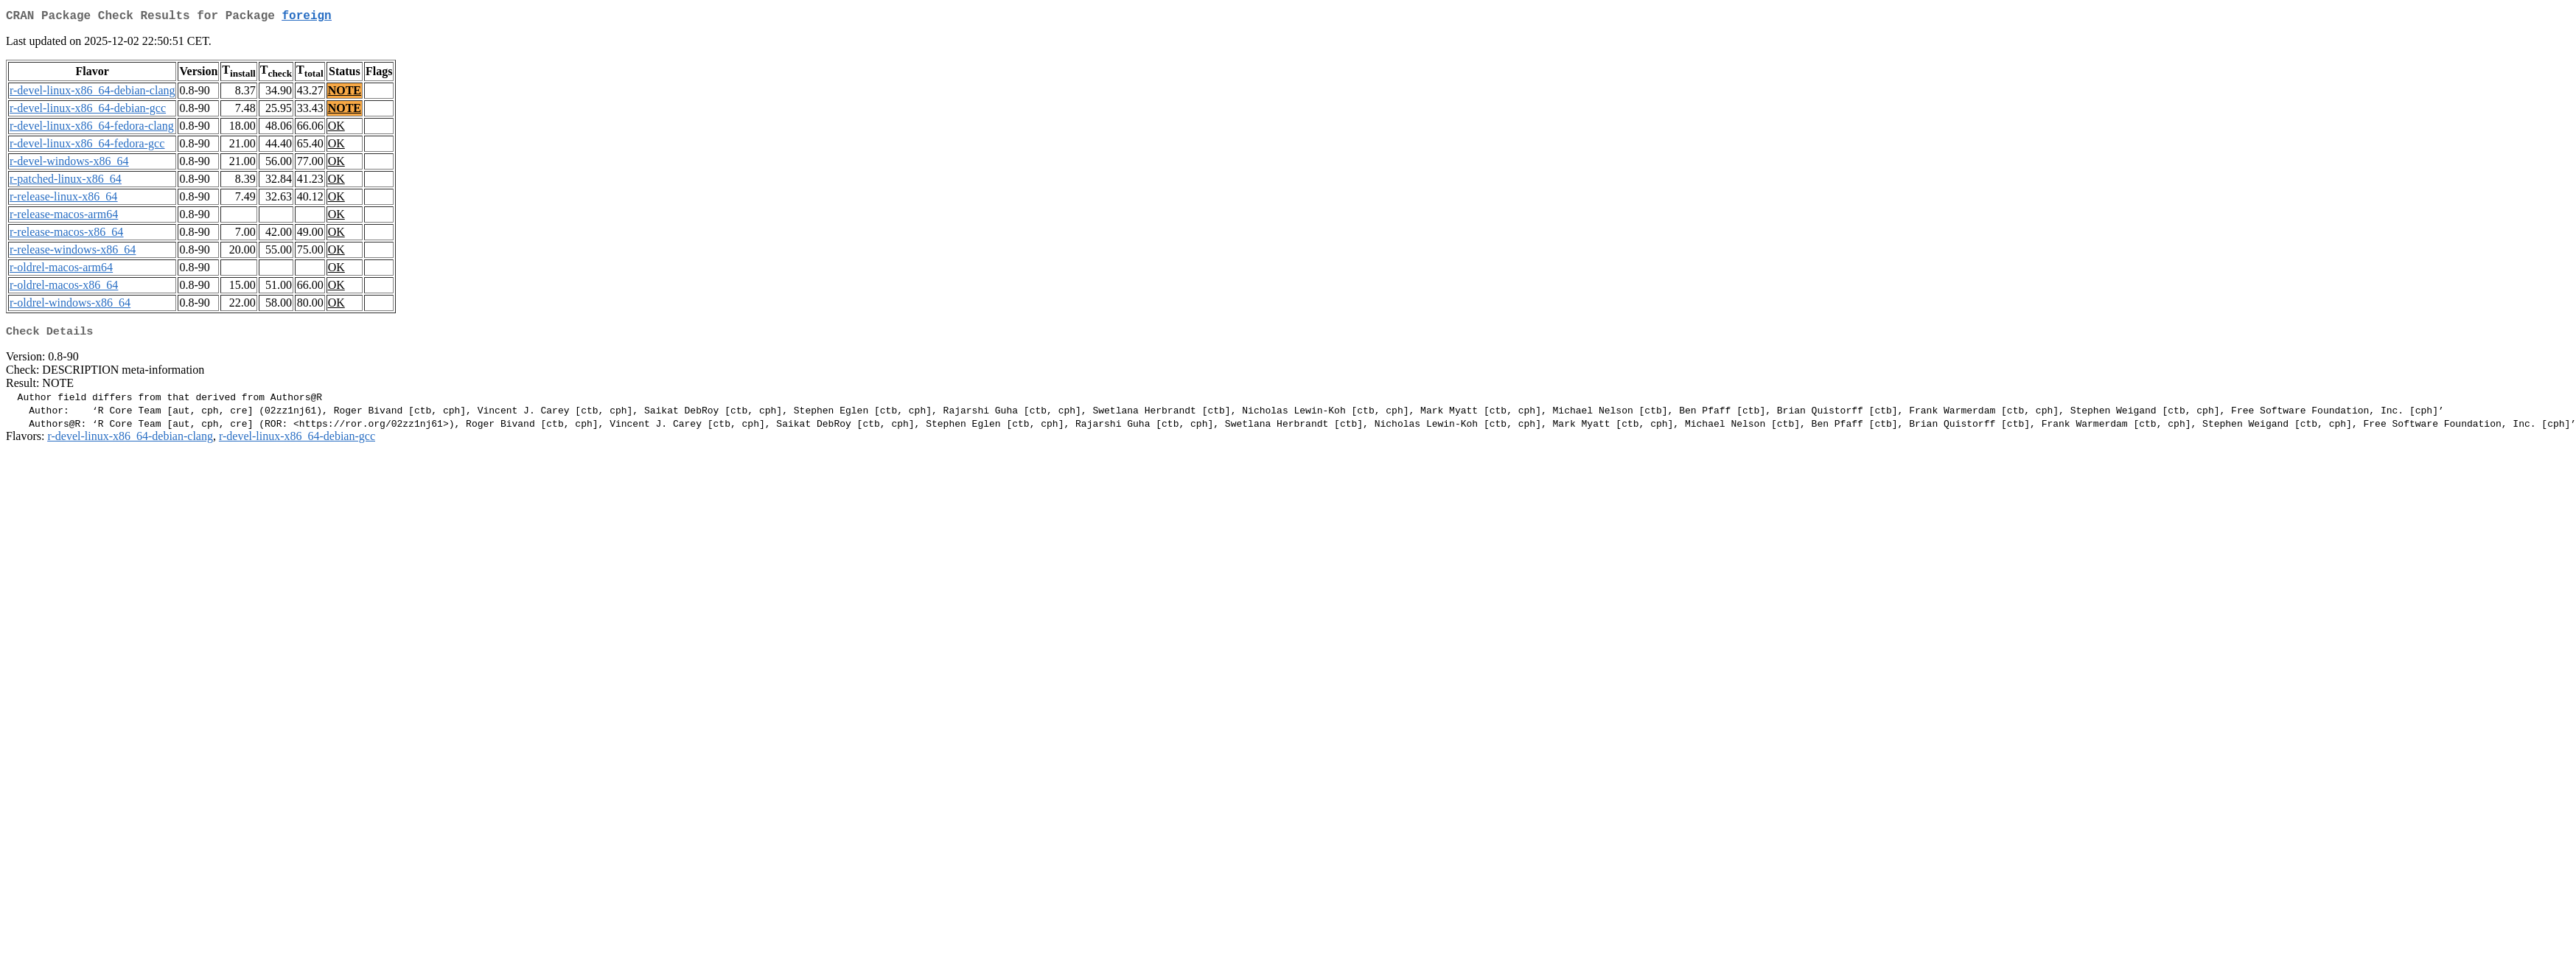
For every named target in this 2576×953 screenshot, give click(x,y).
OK (336, 128)
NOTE (344, 93)
